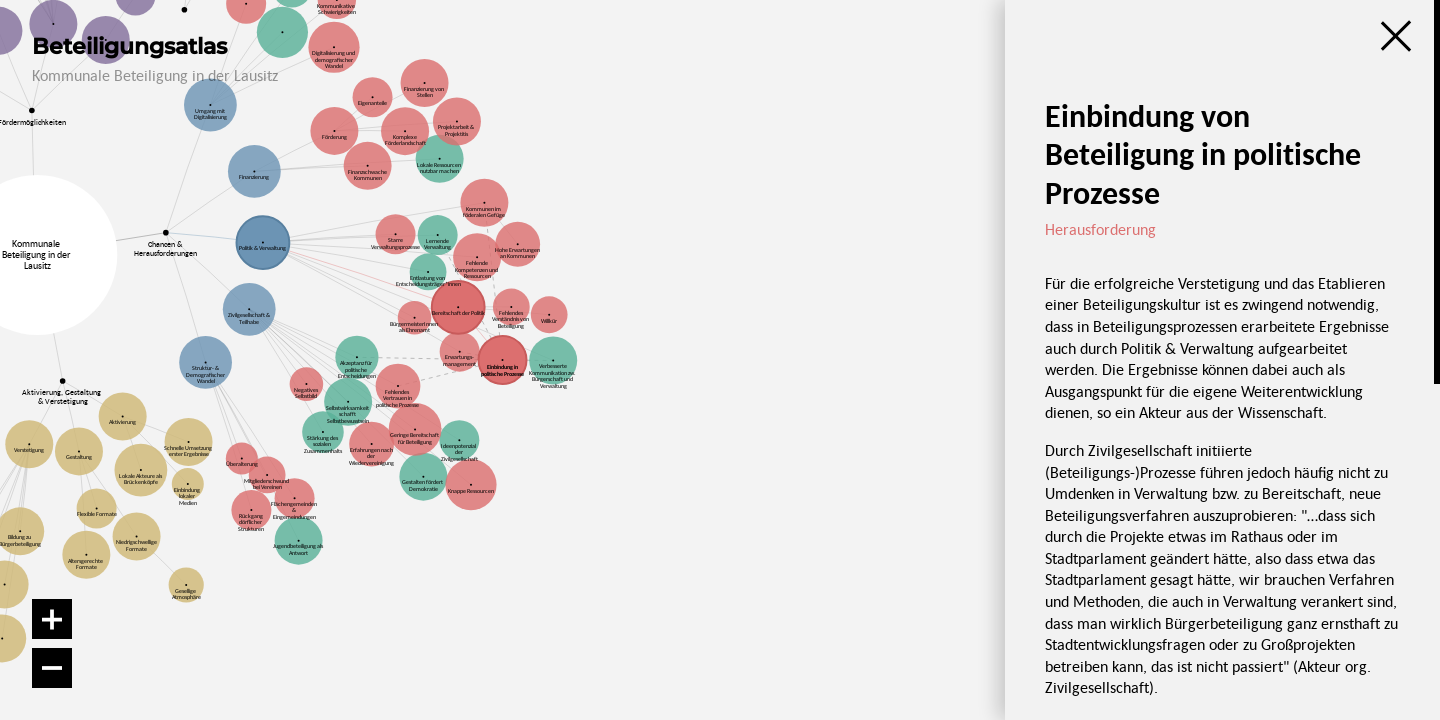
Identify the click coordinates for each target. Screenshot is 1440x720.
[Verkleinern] (52, 668)
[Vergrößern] (52, 619)
